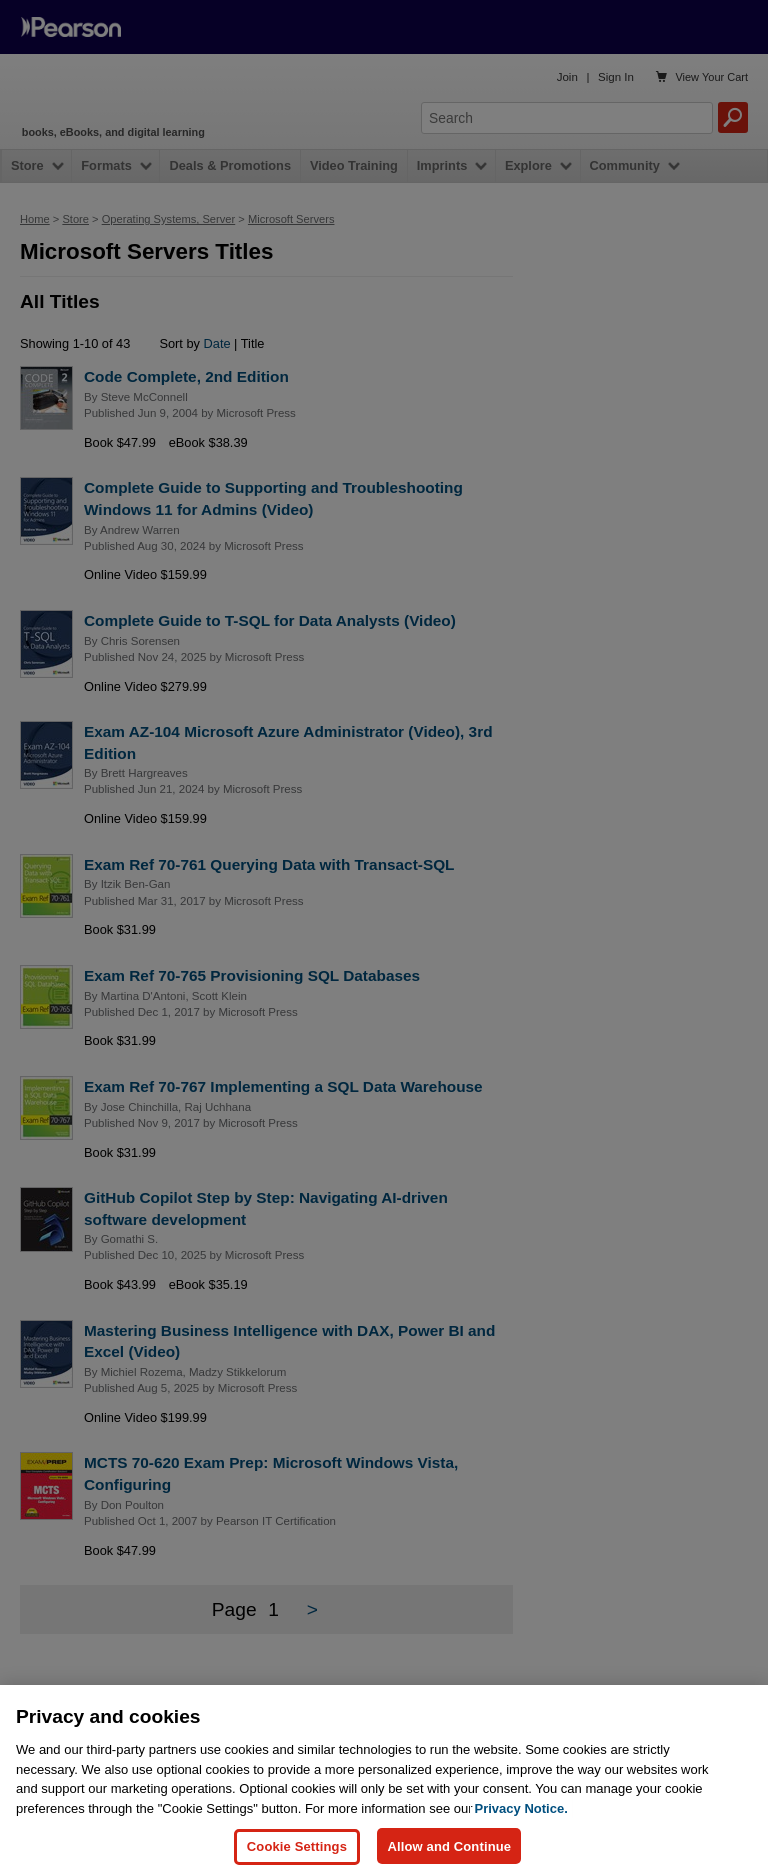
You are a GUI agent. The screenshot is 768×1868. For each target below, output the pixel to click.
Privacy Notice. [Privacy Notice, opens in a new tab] (521, 1841)
